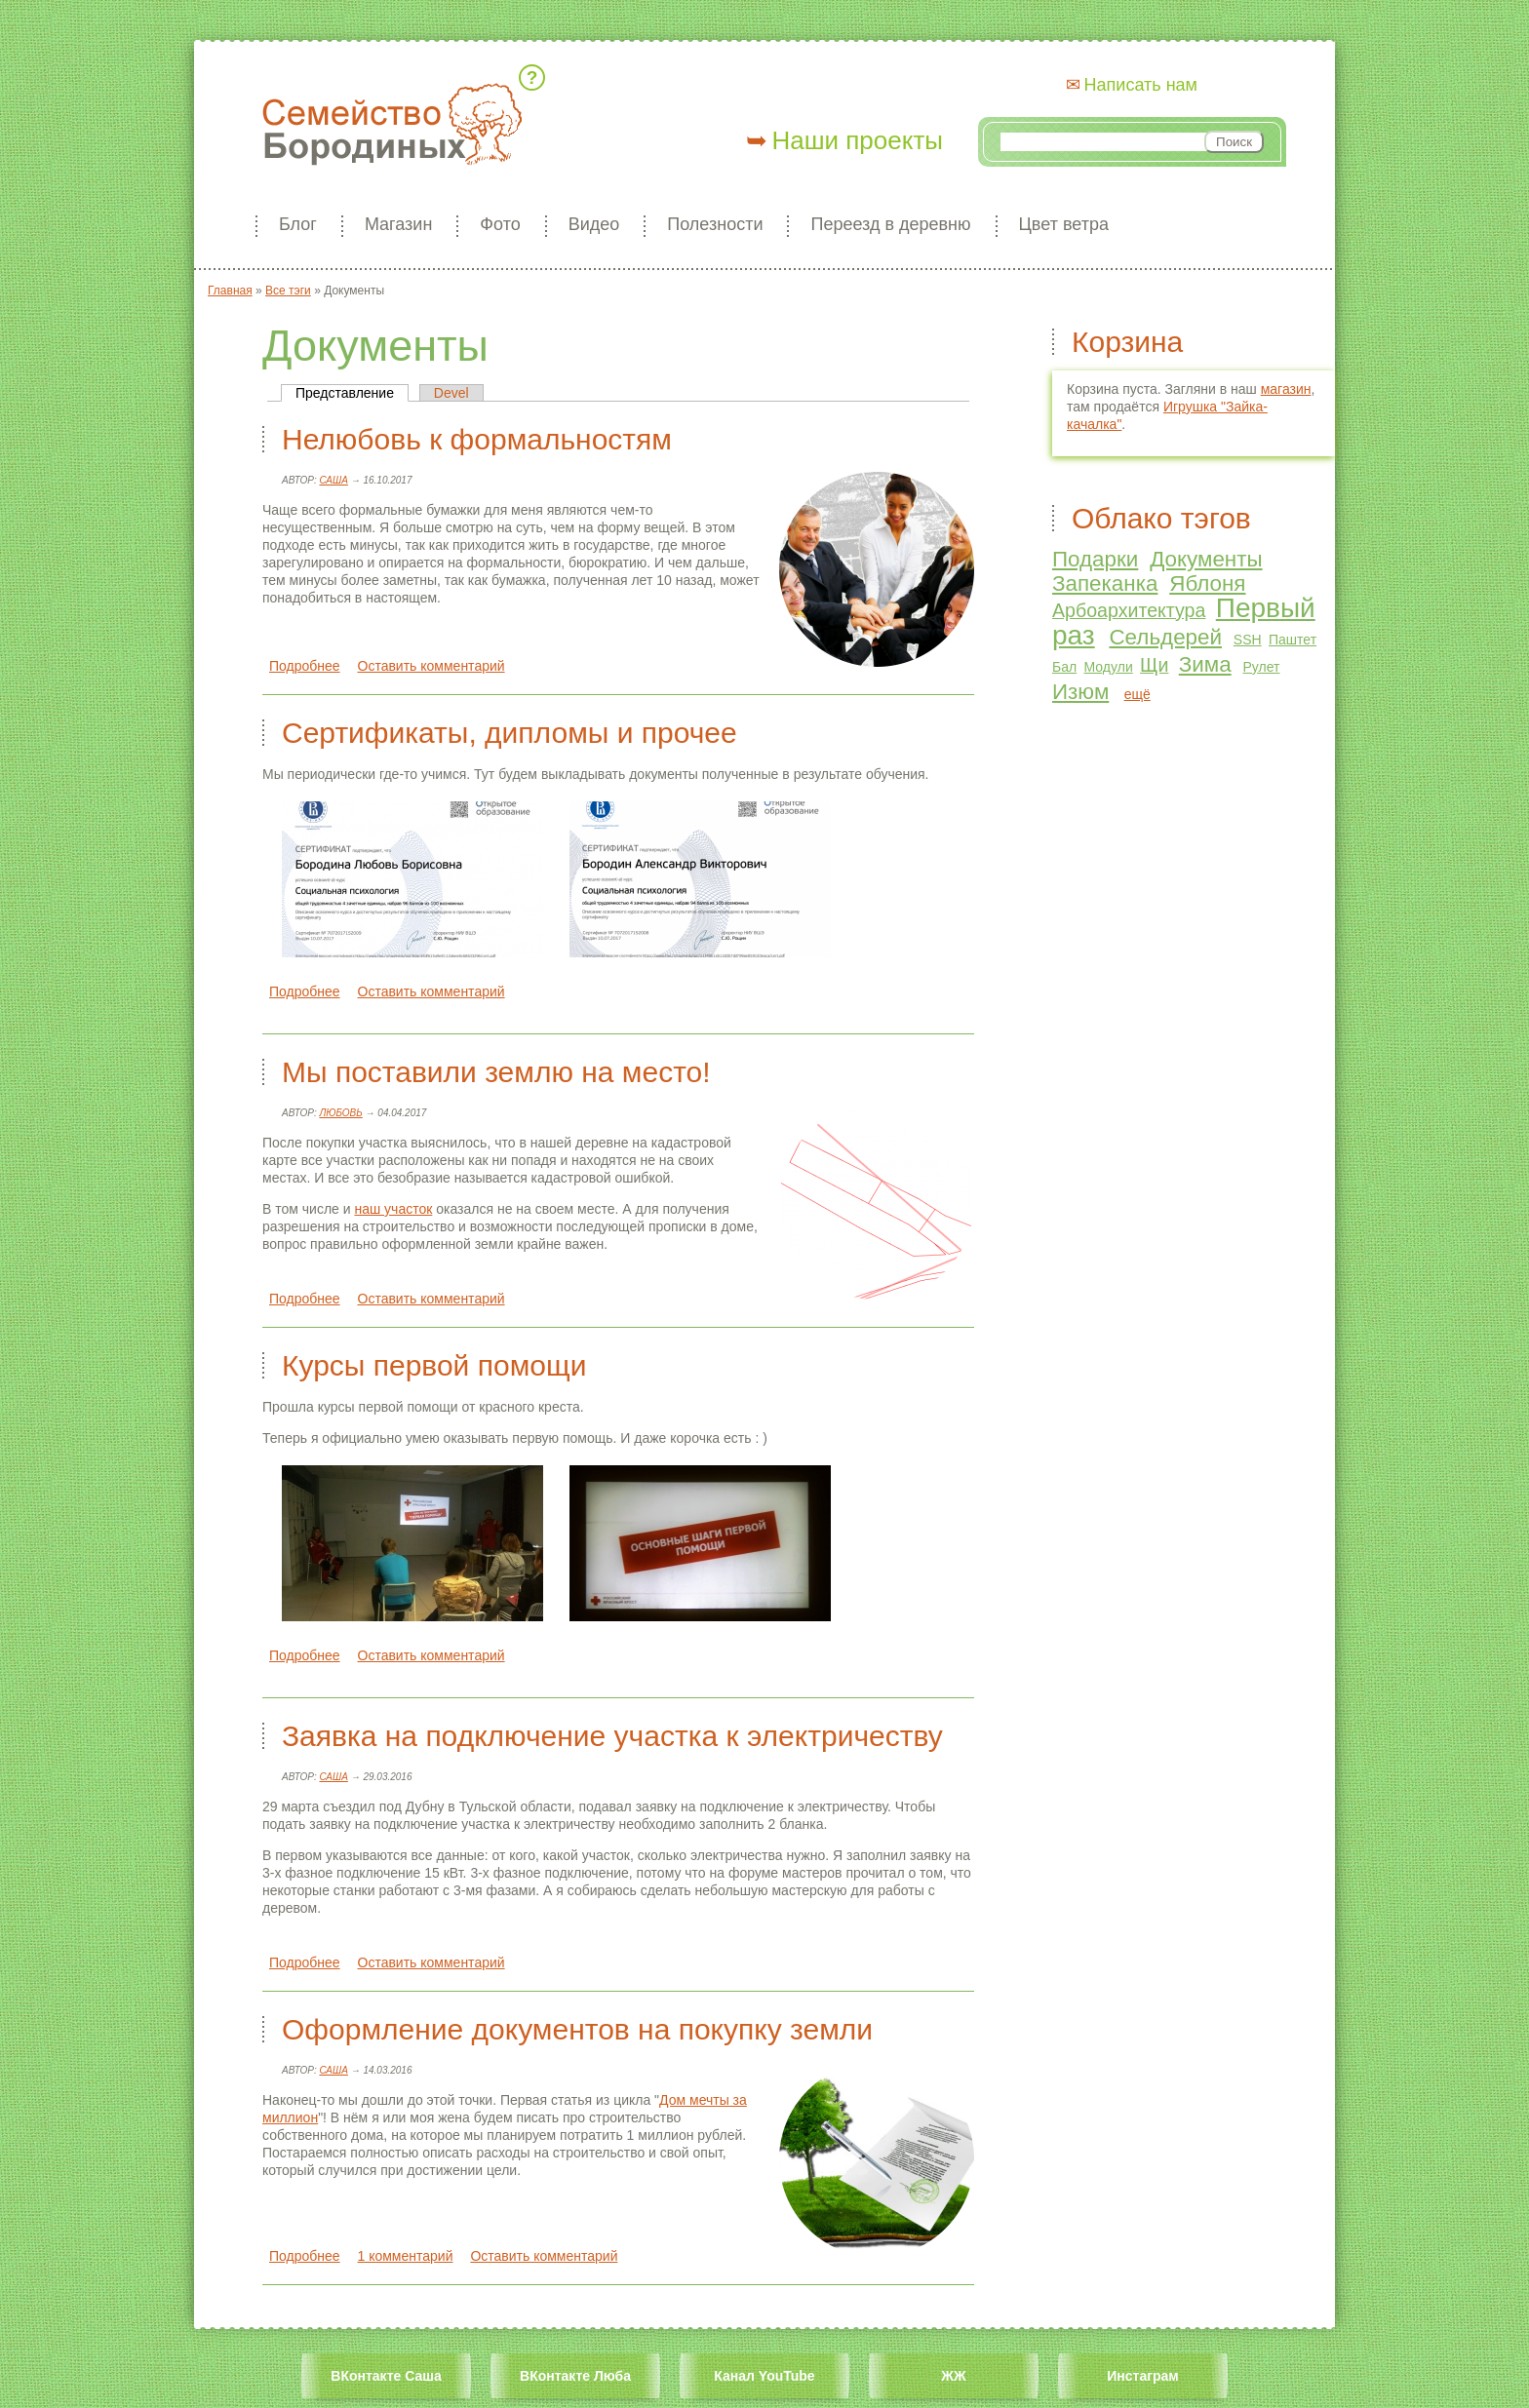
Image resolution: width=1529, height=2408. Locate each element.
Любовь (340, 1112)
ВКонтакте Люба (575, 2376)
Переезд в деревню (890, 224)
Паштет (1292, 639)
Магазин (398, 224)
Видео (594, 224)
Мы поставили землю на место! (496, 1072)
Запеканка (1104, 583)
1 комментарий (405, 2256)
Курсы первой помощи (434, 1365)
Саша (333, 480)
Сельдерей (1165, 637)
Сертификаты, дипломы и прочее (509, 733)
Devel (451, 393)
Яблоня (1207, 583)
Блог (298, 224)
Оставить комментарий (431, 666)
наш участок (393, 1209)
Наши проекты (857, 140)
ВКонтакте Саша (386, 2376)
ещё (1137, 694)
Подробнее (304, 666)
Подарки (1095, 559)
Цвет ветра (1064, 224)
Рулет (1260, 667)
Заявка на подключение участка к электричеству (612, 1736)
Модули (1108, 667)
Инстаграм (1142, 2376)
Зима (1205, 664)
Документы (1206, 559)
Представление (352, 393)
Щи (1154, 665)
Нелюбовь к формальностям (477, 439)
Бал (1064, 667)
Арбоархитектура (1128, 610)
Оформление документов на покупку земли (577, 2029)
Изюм (1080, 692)
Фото (500, 224)
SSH (1248, 639)
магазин (1286, 389)
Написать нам (1140, 85)
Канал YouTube (764, 2376)
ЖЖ (953, 2376)
